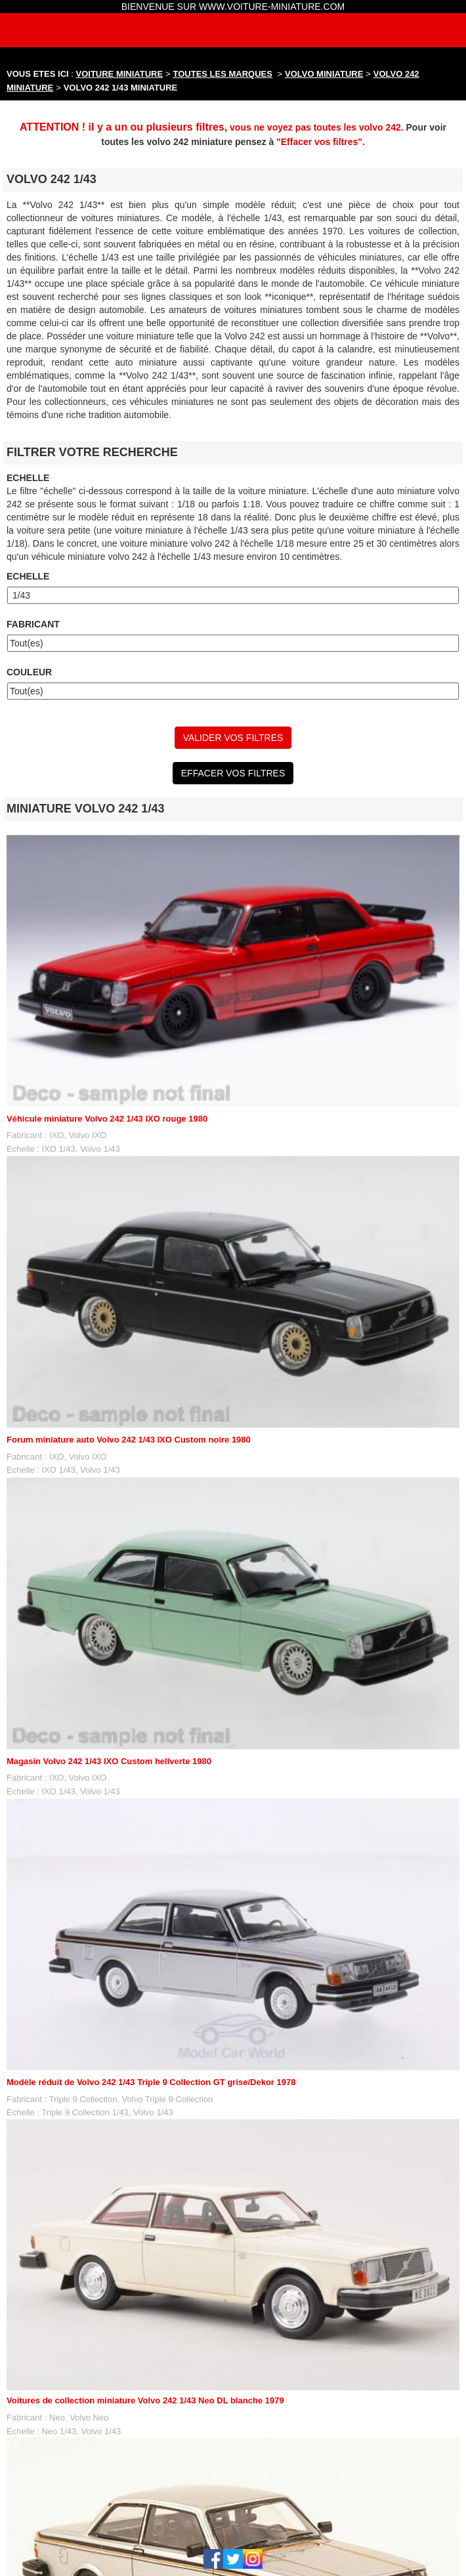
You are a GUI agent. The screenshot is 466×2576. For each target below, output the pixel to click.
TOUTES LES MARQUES (222, 74)
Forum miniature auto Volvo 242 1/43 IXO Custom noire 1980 (129, 1440)
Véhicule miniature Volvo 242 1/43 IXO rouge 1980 (107, 1119)
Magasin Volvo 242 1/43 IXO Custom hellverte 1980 (109, 1761)
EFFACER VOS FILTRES (233, 773)
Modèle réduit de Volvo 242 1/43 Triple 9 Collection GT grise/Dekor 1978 (151, 2082)
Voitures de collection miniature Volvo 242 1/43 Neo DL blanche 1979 (145, 2400)
